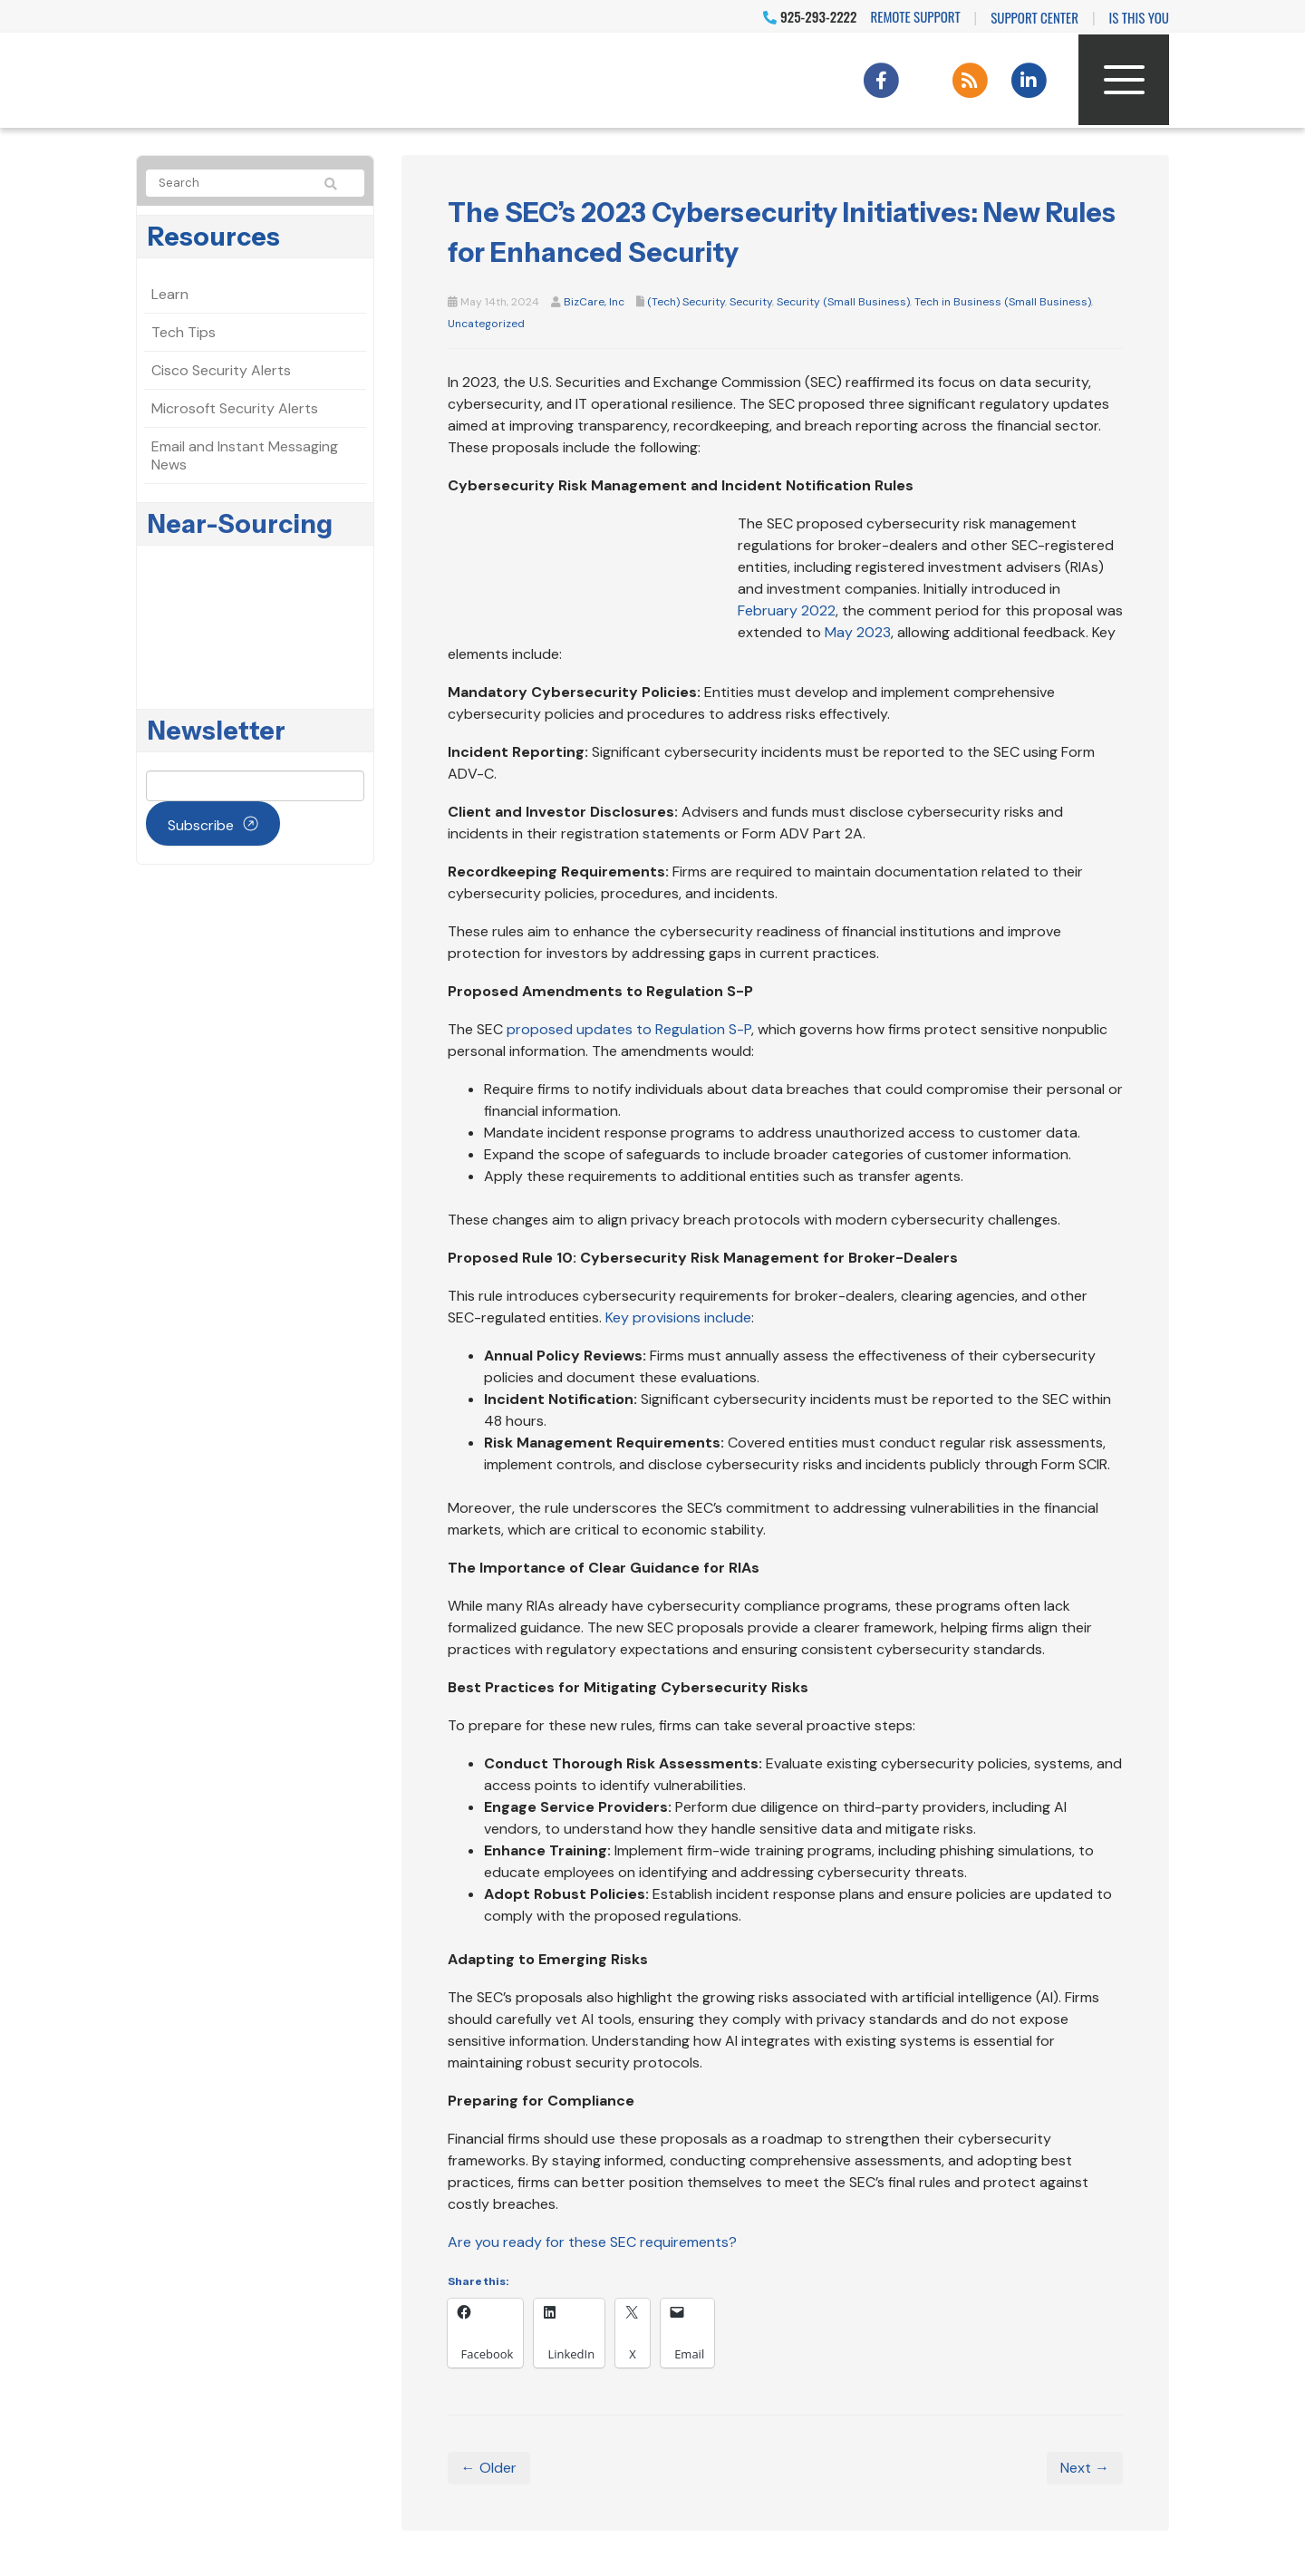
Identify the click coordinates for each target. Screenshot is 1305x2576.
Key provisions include (678, 1317)
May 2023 (858, 632)
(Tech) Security (686, 302)
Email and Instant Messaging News (244, 455)
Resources (214, 236)
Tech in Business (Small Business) (1002, 302)
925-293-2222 (809, 16)
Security (751, 302)
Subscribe (201, 825)
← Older (489, 2467)
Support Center (1034, 17)
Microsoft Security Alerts (234, 408)
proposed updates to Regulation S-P (629, 1029)
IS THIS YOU (1139, 17)
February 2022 (787, 610)
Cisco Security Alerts (221, 370)
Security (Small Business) (843, 302)
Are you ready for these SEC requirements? (592, 2242)
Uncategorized (486, 323)
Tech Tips (183, 332)
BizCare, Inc (594, 302)
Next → (1084, 2467)
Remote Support (916, 16)
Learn (169, 294)
